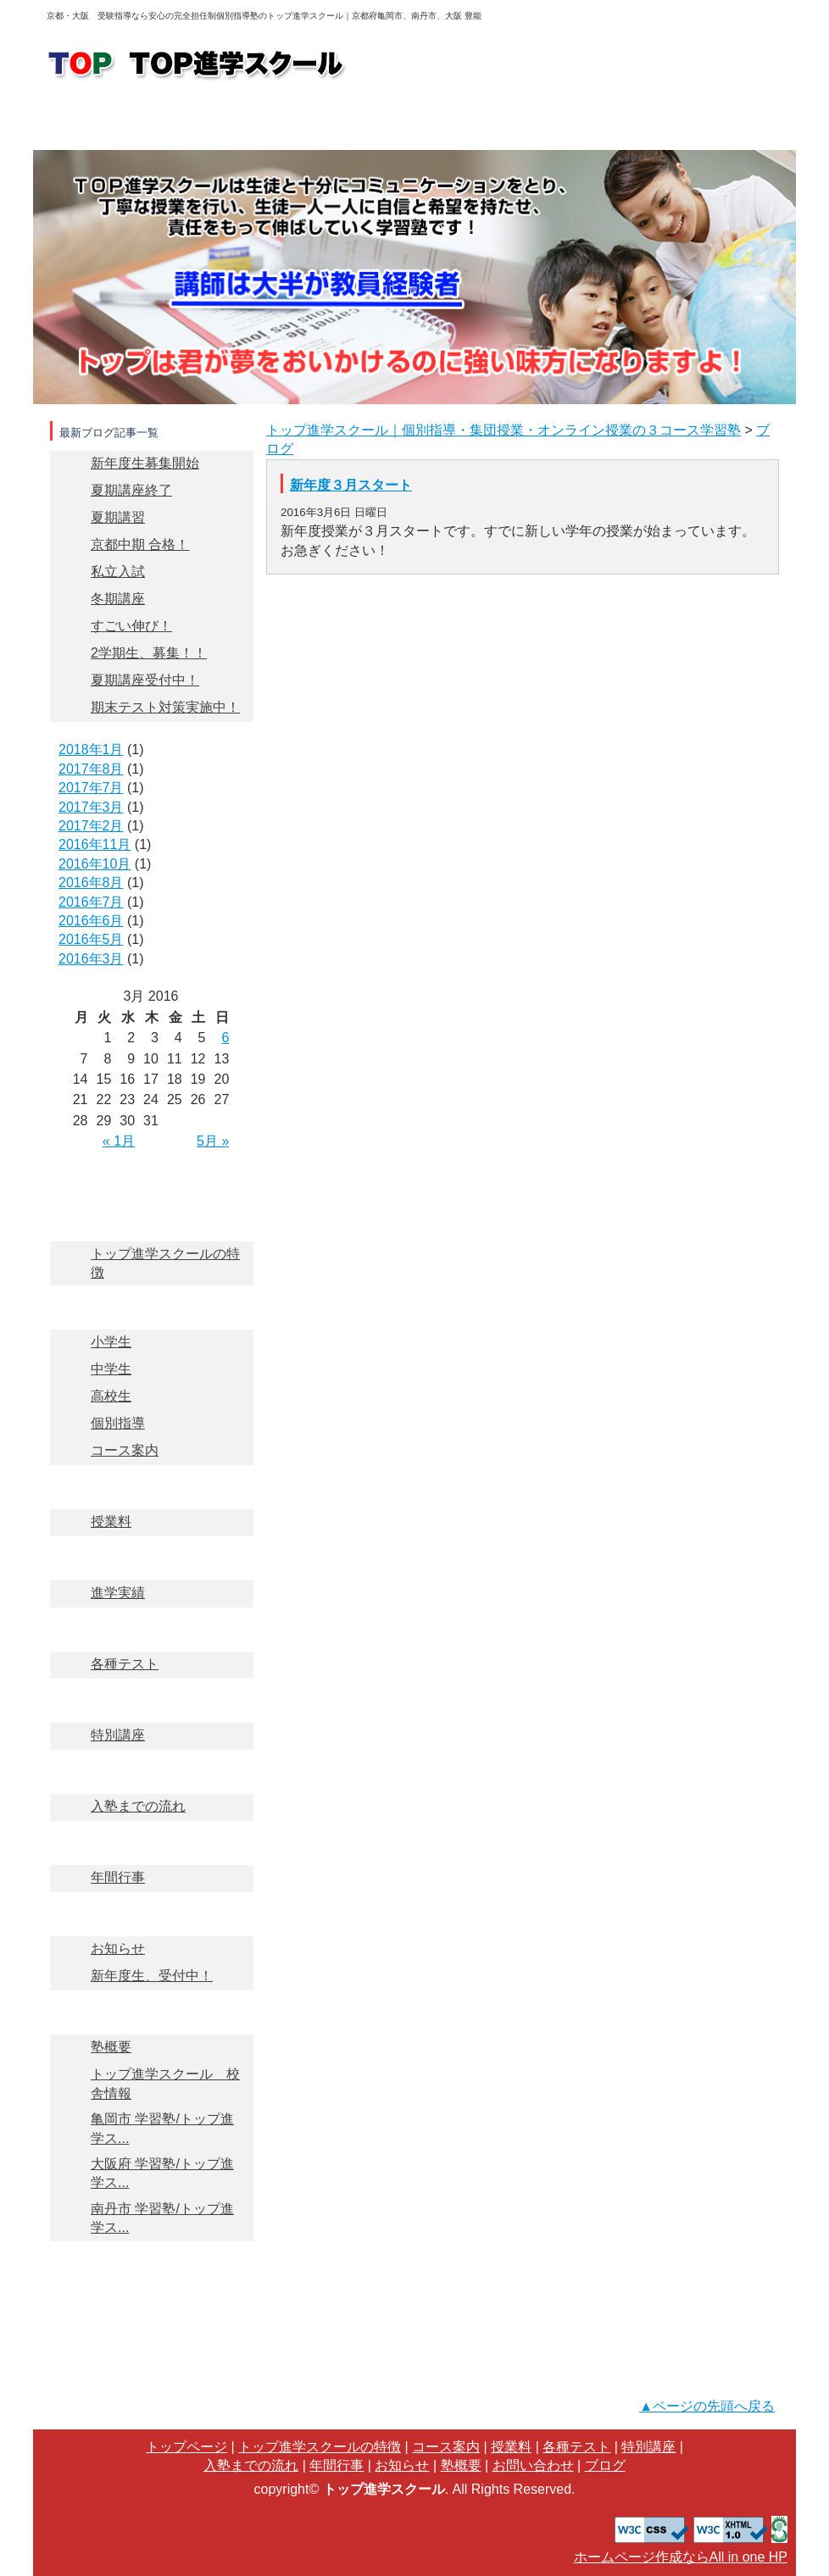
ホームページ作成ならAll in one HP (681, 2557)
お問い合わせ (429, 66)
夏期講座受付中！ (145, 680)
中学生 (111, 1369)
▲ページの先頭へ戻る (707, 2406)
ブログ (151, 2300)
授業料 (412, 123)
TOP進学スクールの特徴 (151, 1212)
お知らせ (151, 1907)
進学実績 (515, 123)
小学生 (111, 1342)
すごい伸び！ (131, 626)
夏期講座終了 (131, 490)
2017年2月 (91, 826)
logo (198, 64)
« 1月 (119, 1141)
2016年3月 (91, 959)
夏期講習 (118, 517)
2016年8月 (91, 882)
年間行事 (151, 1836)
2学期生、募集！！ (149, 653)
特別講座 (151, 1693)
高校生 (111, 1396)
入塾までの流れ (618, 123)
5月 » (213, 1141)
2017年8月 (91, 769)
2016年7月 (91, 902)
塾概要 (724, 123)
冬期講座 (118, 598)
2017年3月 (91, 807)
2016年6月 (91, 920)
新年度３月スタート (351, 485)
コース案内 (308, 123)
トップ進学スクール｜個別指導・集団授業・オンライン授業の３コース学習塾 (503, 430)
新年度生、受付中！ (152, 1975)
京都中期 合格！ (140, 544)
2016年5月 (91, 939)
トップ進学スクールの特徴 (205, 123)
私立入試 (118, 571)
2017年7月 (91, 787)
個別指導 (118, 1423)
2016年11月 (94, 844)
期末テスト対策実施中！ (165, 707)
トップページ (101, 123)
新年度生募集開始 (145, 463)
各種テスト (151, 1622)
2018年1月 (91, 749)
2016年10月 (94, 864)
